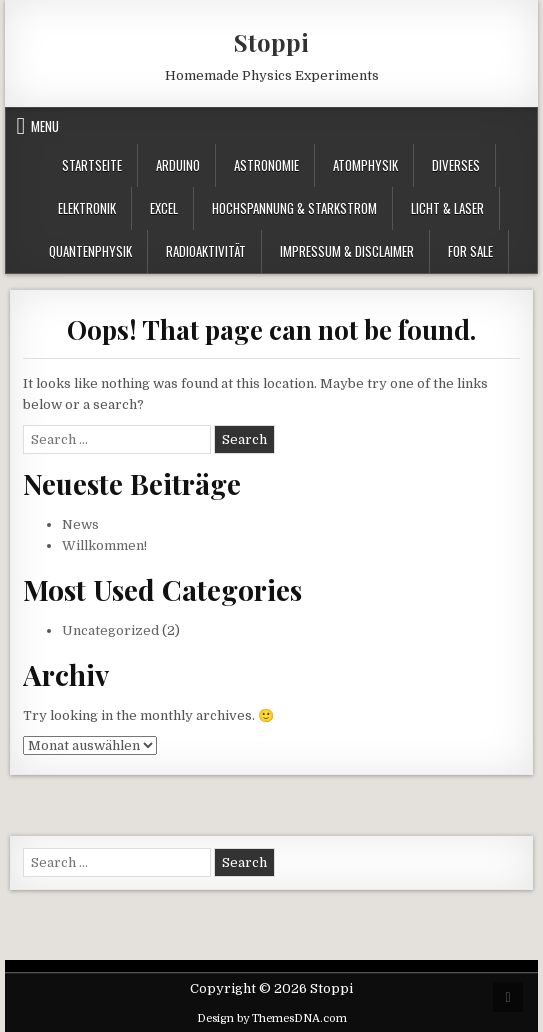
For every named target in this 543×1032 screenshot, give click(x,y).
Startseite (92, 165)
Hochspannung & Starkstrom (294, 208)
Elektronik (87, 208)
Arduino (178, 165)
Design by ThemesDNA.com (272, 1018)
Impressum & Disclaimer (347, 251)
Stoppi (271, 42)
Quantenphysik (90, 251)
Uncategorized (110, 630)
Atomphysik (365, 165)
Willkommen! (104, 545)
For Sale (470, 251)
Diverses (456, 165)
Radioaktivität (206, 251)
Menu (45, 126)
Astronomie (266, 165)
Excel (164, 208)
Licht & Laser (447, 208)
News (80, 524)
